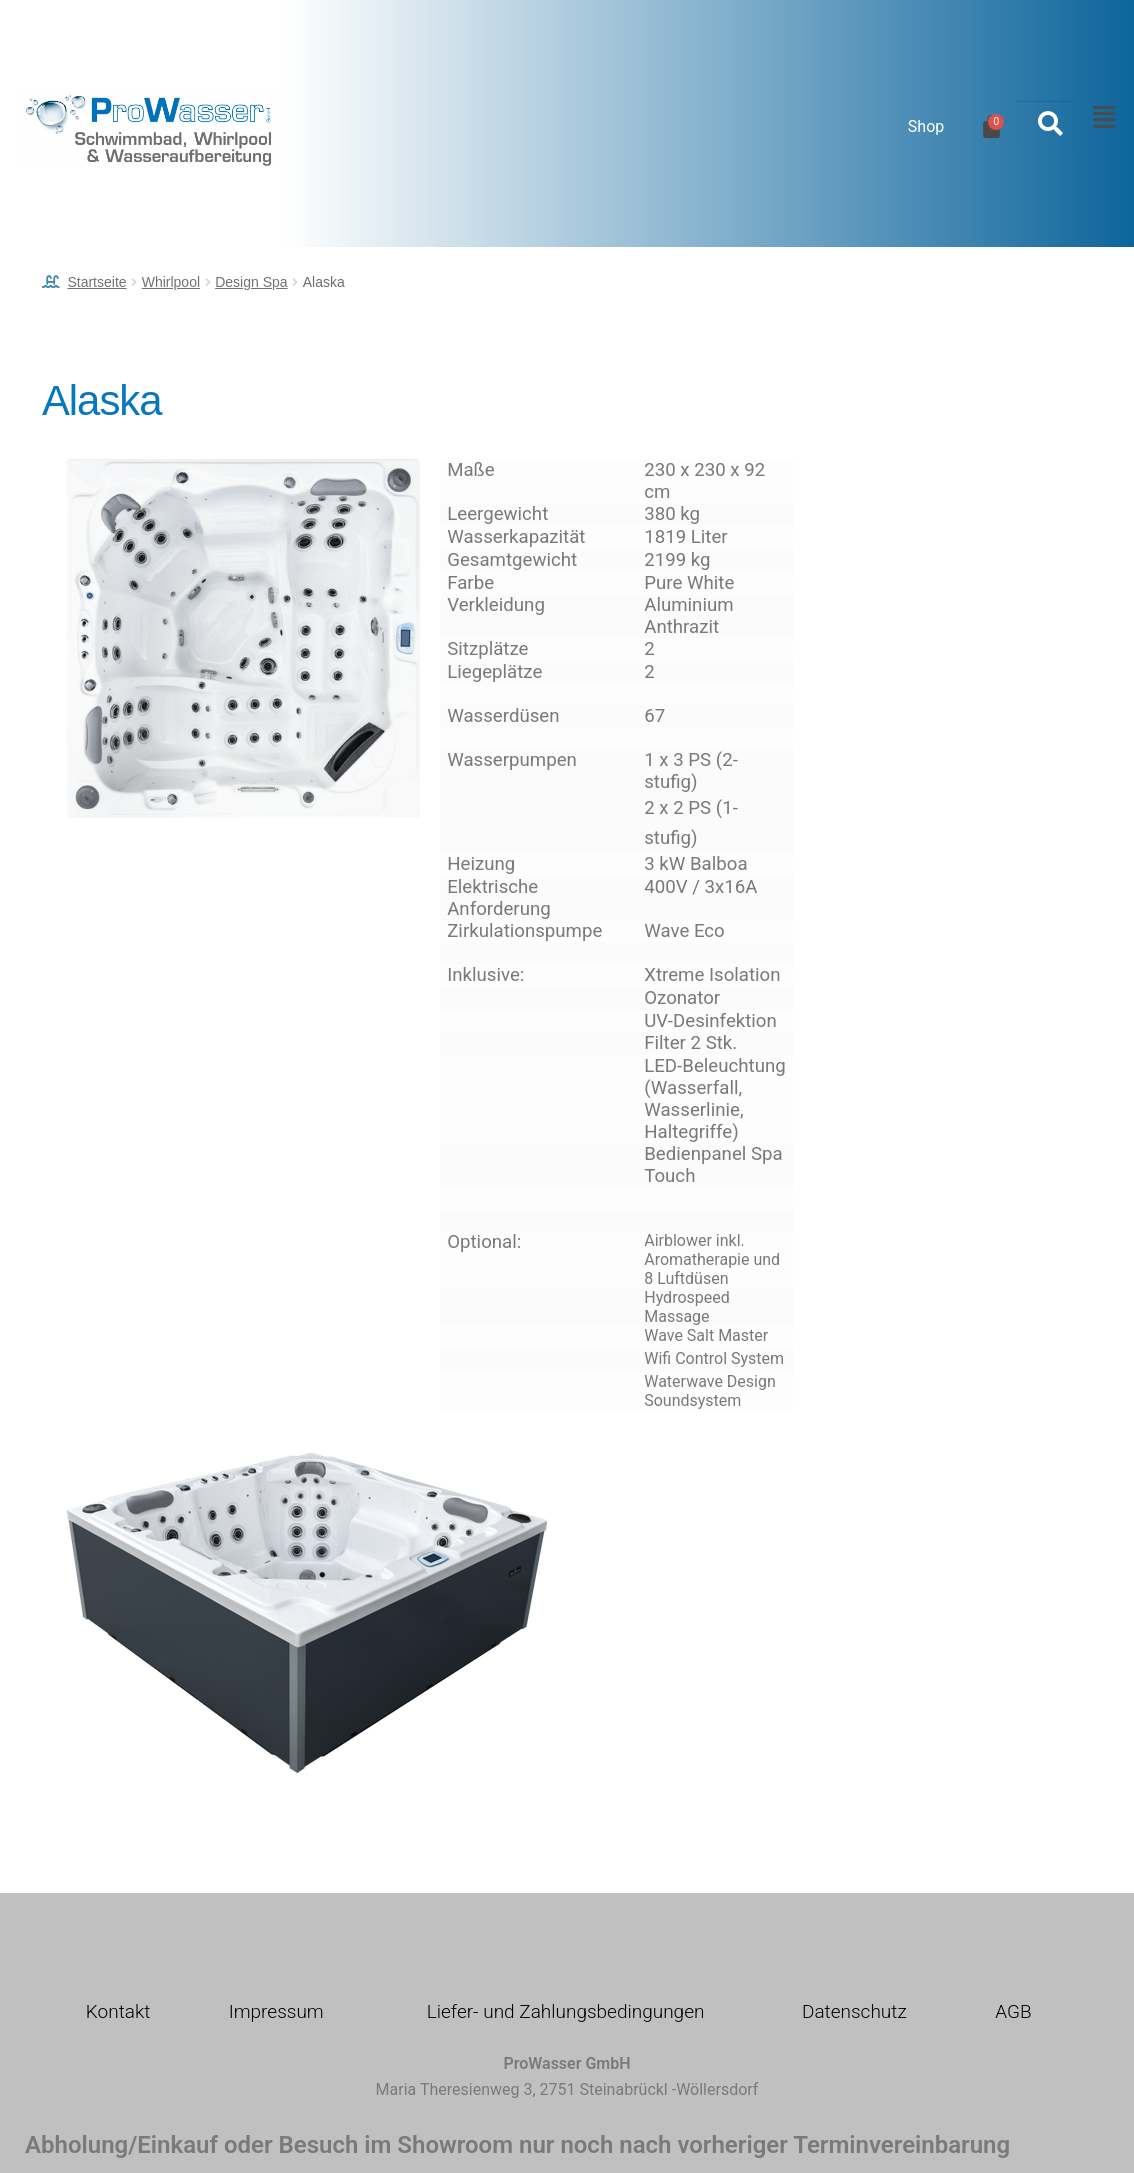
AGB (1013, 2011)
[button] (1098, 118)
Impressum (276, 2011)
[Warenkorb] (991, 126)
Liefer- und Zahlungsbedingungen (566, 2011)
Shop (926, 126)
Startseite (96, 282)
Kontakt (118, 2011)
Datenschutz (854, 2011)
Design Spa (251, 282)
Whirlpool (171, 282)
